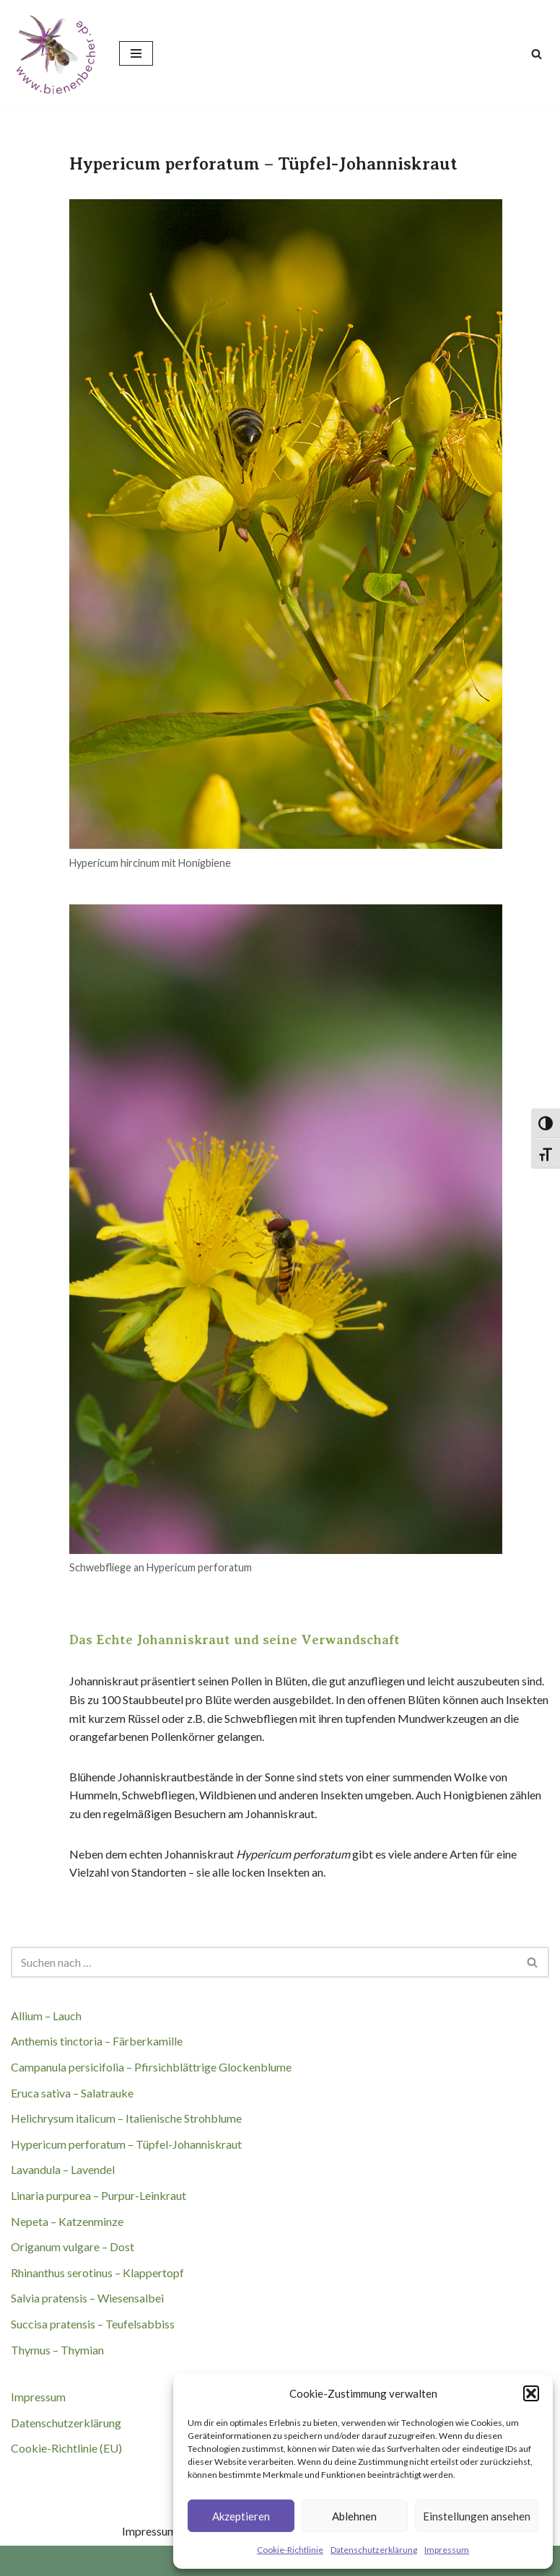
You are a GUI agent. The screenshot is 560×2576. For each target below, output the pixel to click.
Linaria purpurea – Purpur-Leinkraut (98, 2195)
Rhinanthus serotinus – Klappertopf (97, 2272)
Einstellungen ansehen (476, 2516)
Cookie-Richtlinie (290, 2549)
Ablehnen (354, 2516)
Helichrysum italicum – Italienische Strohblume (126, 2118)
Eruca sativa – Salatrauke (72, 2093)
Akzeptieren (241, 2516)
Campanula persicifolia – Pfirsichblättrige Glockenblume (151, 2067)
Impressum (446, 2549)
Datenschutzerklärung (374, 2549)
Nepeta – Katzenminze (67, 2221)
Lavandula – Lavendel (63, 2169)
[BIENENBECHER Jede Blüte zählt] (54, 53)
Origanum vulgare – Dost (72, 2246)
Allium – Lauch (46, 2015)
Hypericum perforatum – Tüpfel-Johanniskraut (126, 2144)
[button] (531, 2393)
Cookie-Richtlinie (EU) (66, 2448)
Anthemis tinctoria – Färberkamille (97, 2041)
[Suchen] (536, 53)
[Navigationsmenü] (136, 53)
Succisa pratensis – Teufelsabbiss (93, 2324)
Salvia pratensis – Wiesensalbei (87, 2298)
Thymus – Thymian (57, 2350)
